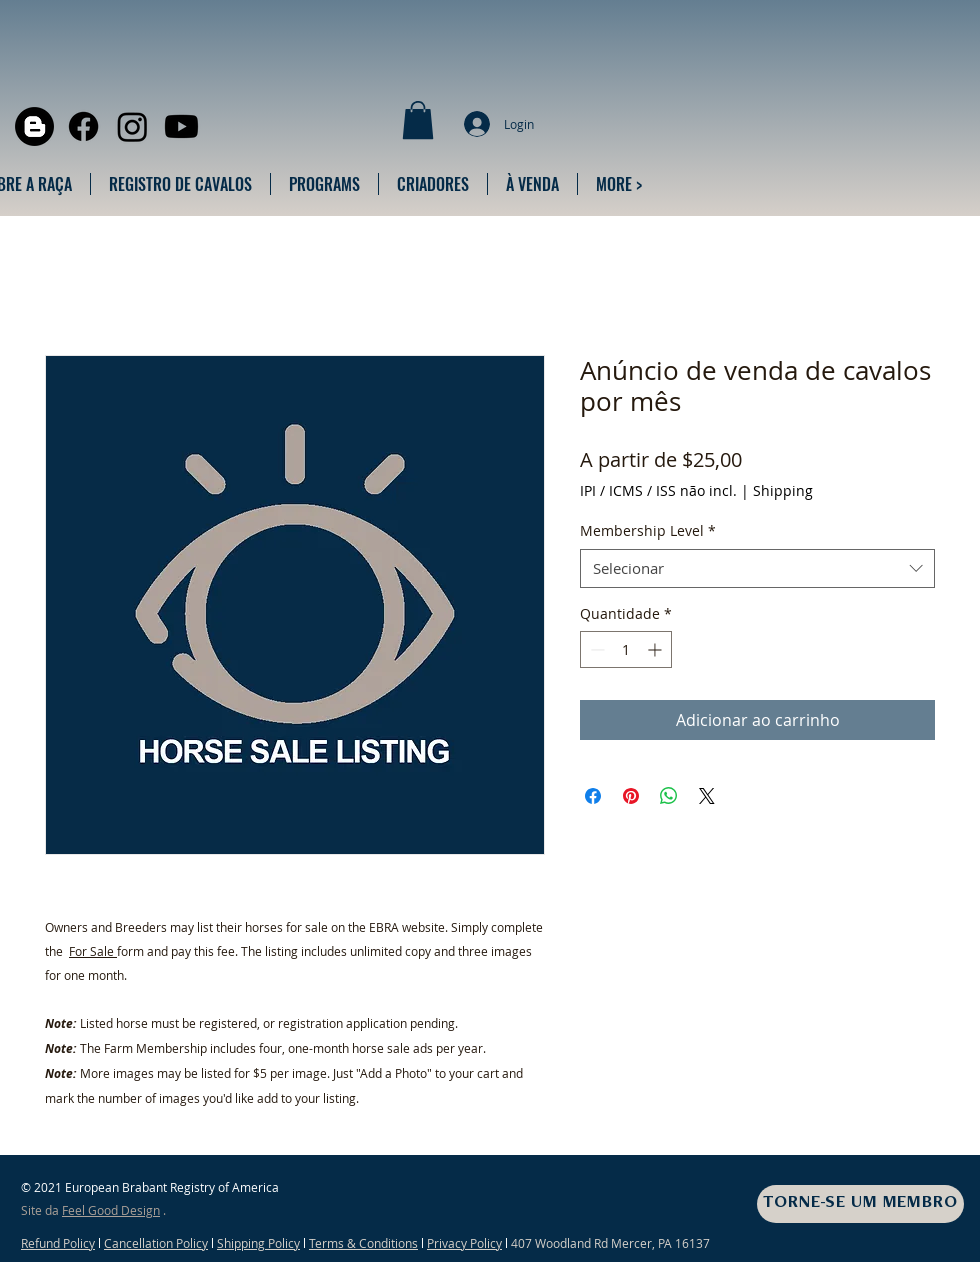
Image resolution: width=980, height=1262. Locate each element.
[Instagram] (132, 126)
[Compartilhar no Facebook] (593, 796)
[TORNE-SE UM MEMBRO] (860, 1204)
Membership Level (648, 530)
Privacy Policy (464, 1243)
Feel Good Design (111, 1210)
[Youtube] (181, 126)
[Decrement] (595, 649)
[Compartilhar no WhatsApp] (669, 796)
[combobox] (757, 568)
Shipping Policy (258, 1243)
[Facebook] (83, 126)
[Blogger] (34, 126)
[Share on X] (707, 796)
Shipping (783, 490)
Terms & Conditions (363, 1243)
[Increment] (656, 649)
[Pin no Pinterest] (631, 796)
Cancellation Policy (156, 1243)
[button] (418, 120)
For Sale (93, 951)
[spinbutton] (626, 649)
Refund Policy (58, 1243)
